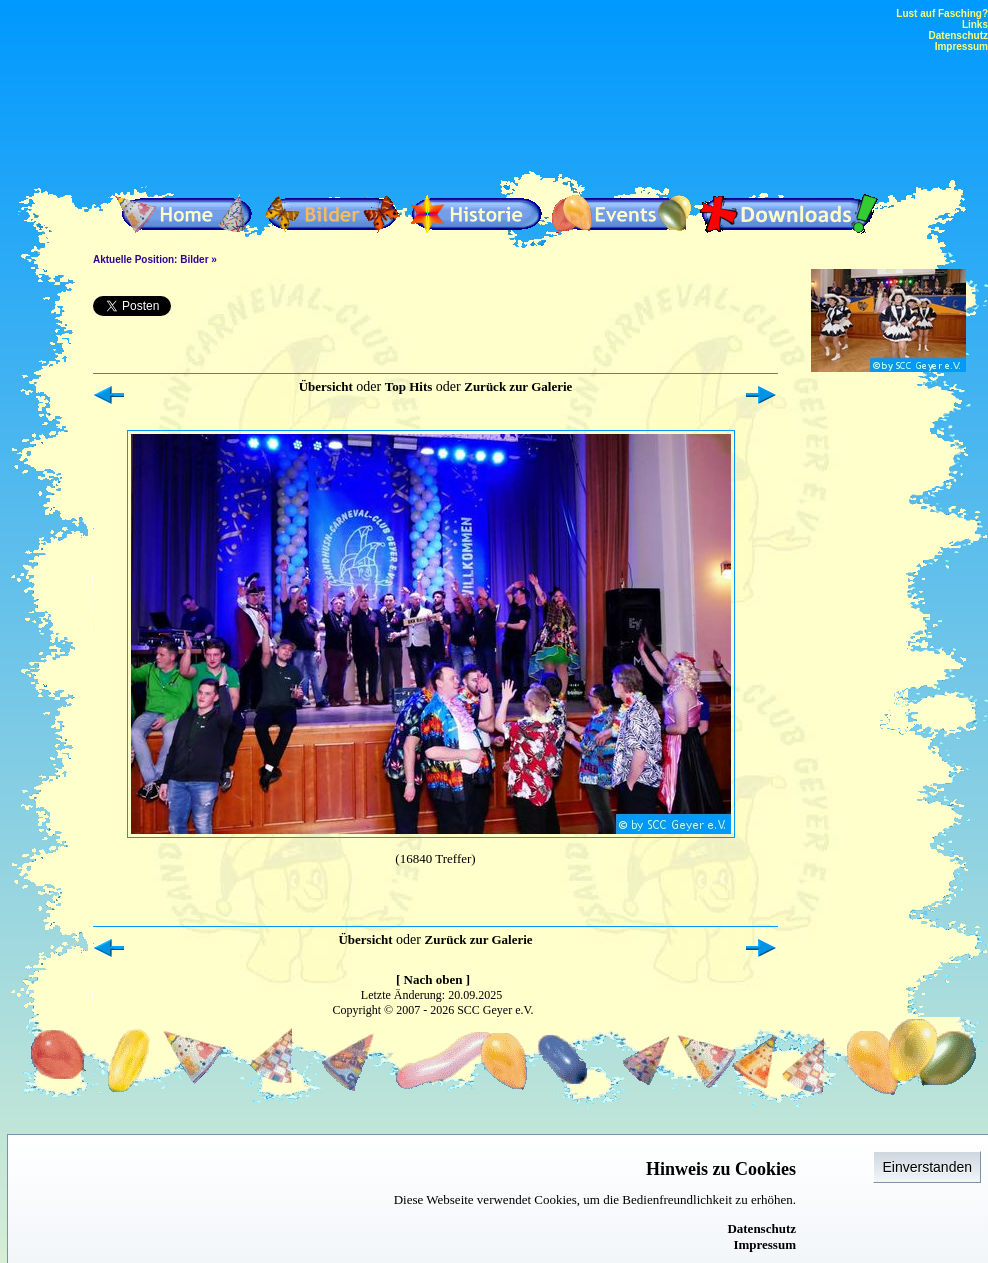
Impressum (764, 1244)
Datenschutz (761, 1228)
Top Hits (409, 386)
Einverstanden (927, 1167)
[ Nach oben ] (433, 979)
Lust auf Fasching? (942, 13)
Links (975, 24)
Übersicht (326, 386)
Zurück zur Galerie (518, 386)
